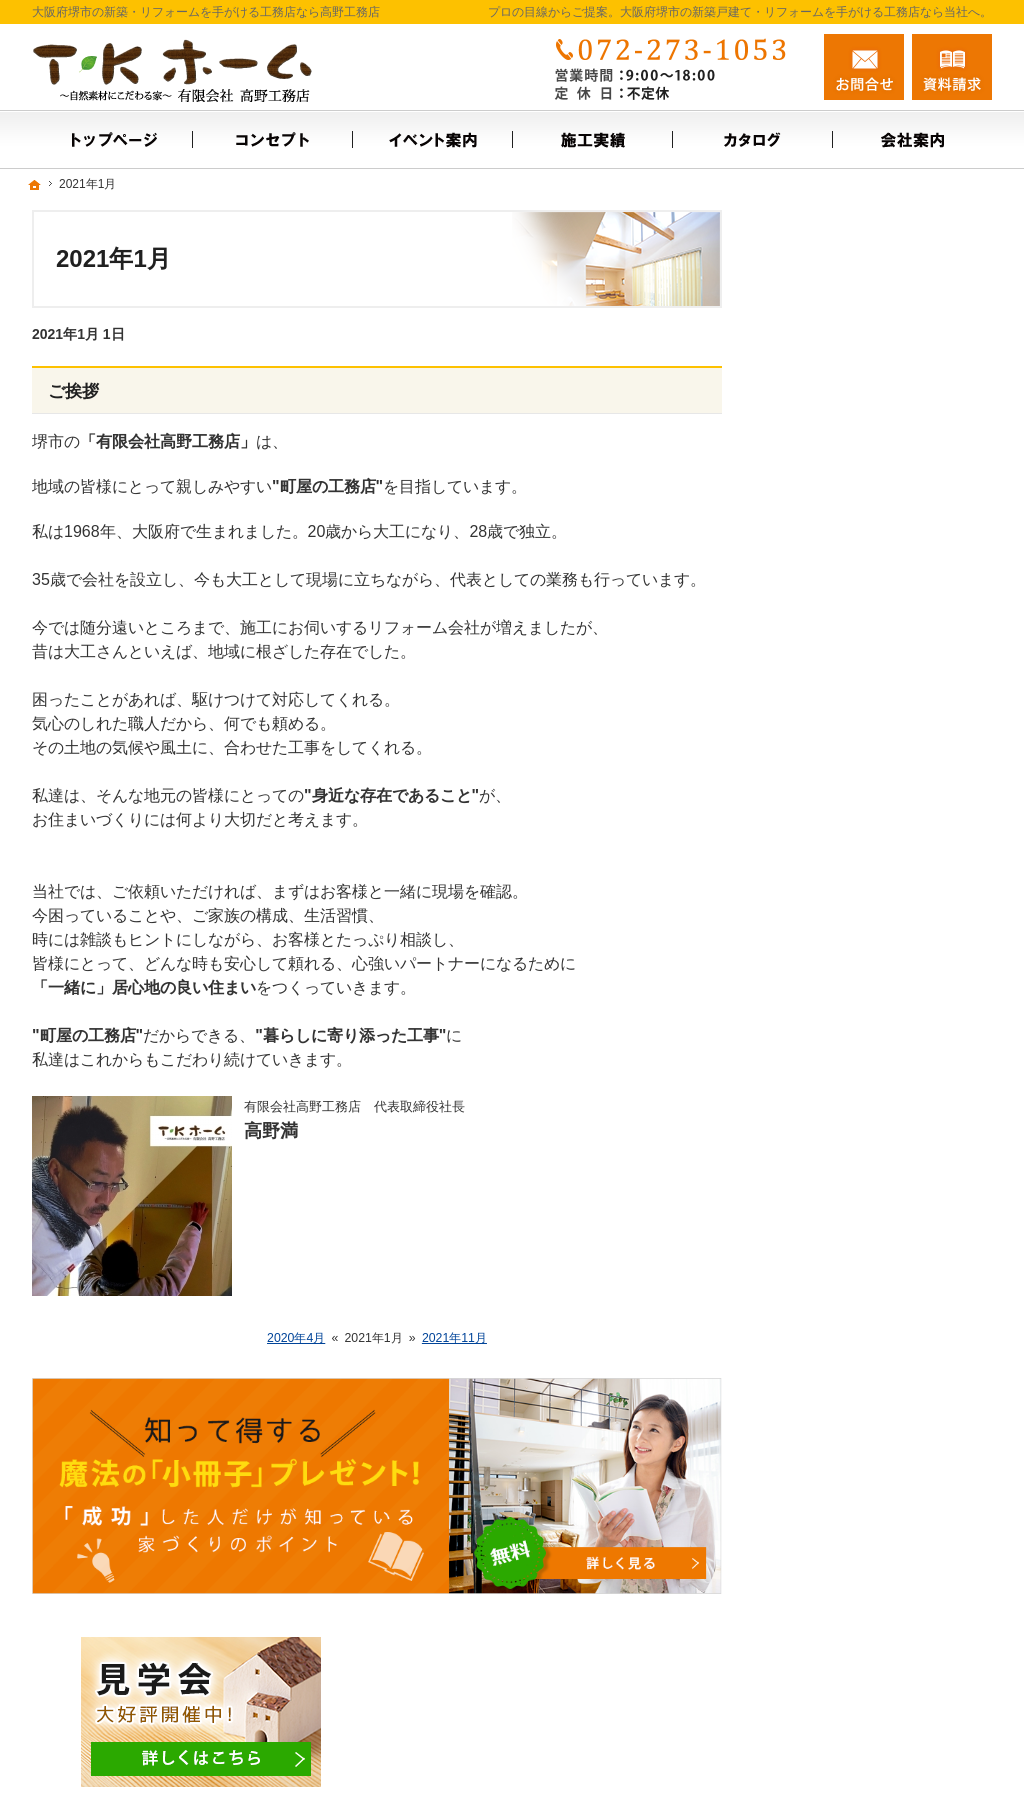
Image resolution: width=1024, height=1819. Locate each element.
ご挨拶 (73, 391)
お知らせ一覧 (826, 677)
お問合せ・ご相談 (840, 634)
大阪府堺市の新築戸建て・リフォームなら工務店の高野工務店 (716, 1771)
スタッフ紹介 (826, 591)
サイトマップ (826, 953)
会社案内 (812, 548)
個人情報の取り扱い (847, 910)
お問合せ (864, 67)
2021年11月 (454, 1338)
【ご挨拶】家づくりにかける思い (882, 729)
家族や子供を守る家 (847, 867)
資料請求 (952, 67)
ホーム (805, 419)
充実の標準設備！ (840, 781)
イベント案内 (826, 462)
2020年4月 (296, 1338)
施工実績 (812, 505)
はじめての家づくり (847, 824)
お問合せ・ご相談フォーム (872, 1690)
